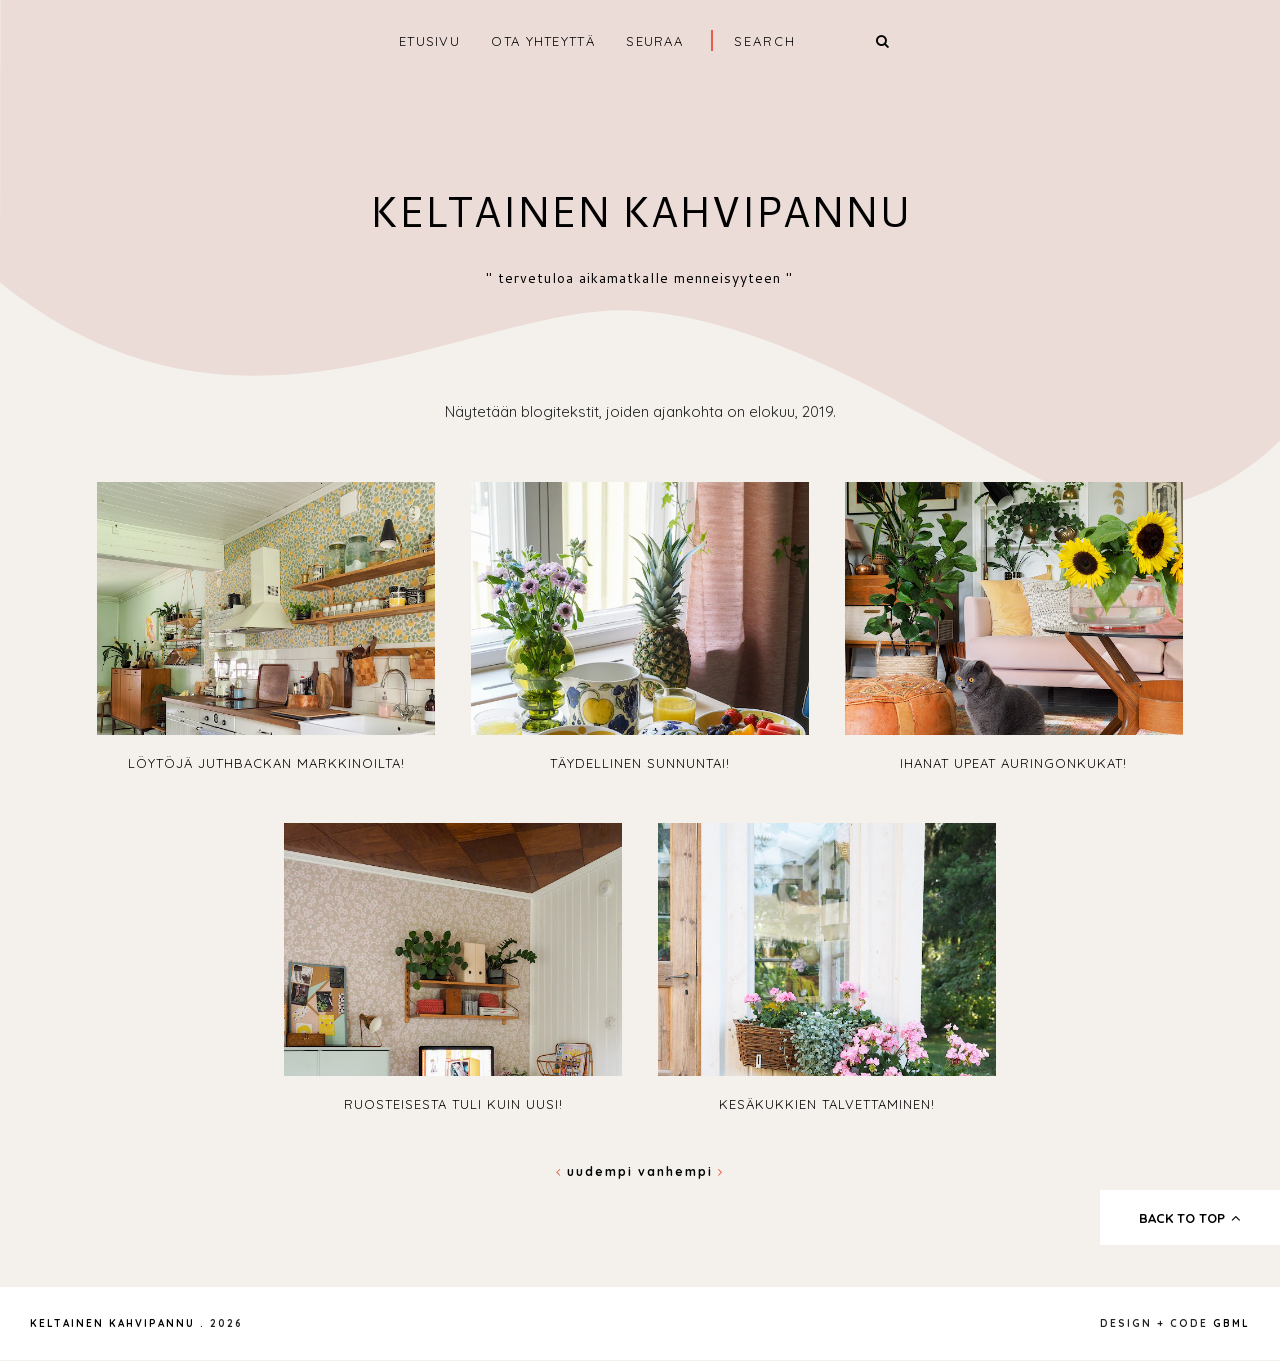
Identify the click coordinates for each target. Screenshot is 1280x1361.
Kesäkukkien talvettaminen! (827, 1104)
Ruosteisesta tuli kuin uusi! (453, 1104)
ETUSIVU (429, 41)
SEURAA (654, 41)
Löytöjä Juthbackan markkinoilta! (266, 763)
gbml (1231, 1323)
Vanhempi (681, 1171)
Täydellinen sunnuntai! (640, 763)
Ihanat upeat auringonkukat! (1013, 763)
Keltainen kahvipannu (639, 211)
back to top (1190, 1218)
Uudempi (597, 1171)
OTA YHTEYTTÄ (543, 41)
